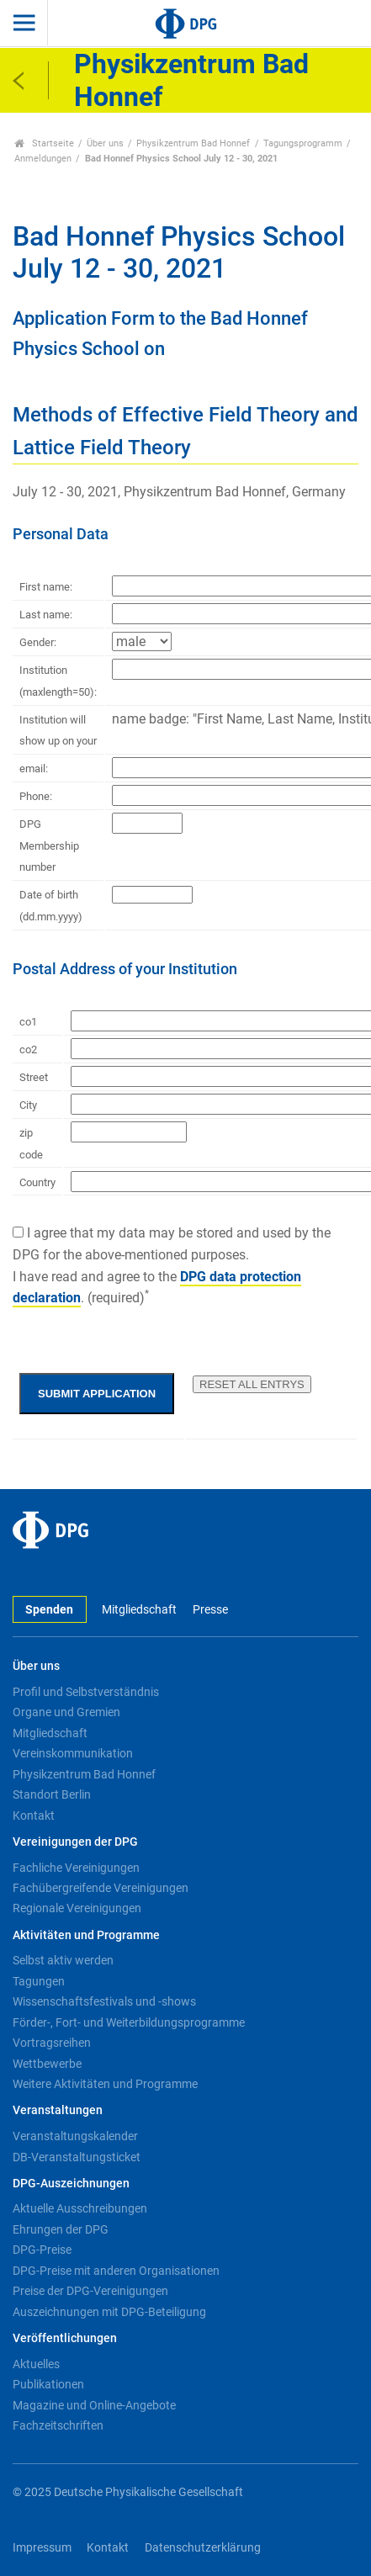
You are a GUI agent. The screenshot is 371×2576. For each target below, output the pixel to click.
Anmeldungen (43, 158)
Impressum (42, 2548)
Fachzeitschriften (58, 2425)
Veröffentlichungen (65, 2338)
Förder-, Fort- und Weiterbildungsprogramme (129, 2022)
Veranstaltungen (58, 2110)
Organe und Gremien (66, 1712)
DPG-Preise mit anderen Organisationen (116, 2270)
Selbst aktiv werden (63, 1960)
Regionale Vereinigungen (77, 1908)
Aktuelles (36, 2364)
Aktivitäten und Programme (86, 1935)
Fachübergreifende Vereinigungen (100, 1888)
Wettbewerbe (47, 2063)
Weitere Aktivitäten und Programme (105, 2084)
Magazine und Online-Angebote (94, 2405)
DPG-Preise (42, 2249)
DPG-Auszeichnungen (71, 2183)
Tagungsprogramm (302, 143)
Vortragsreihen (52, 2042)
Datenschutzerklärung (203, 2548)
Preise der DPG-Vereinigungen (90, 2291)
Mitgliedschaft (139, 1610)
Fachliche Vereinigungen (76, 1867)
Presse (210, 1610)
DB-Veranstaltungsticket (76, 2157)
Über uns (105, 143)
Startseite (44, 143)
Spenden (49, 1610)
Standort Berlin (52, 1794)
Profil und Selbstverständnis (86, 1692)
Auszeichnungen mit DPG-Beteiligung (109, 2312)
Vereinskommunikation (73, 1753)
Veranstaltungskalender (75, 2136)
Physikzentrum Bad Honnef (193, 143)
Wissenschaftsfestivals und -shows (104, 2001)
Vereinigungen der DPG (75, 1842)
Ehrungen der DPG (61, 2229)
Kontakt (34, 1815)
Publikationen (48, 2384)
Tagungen (39, 1981)
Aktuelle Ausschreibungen (80, 2208)
